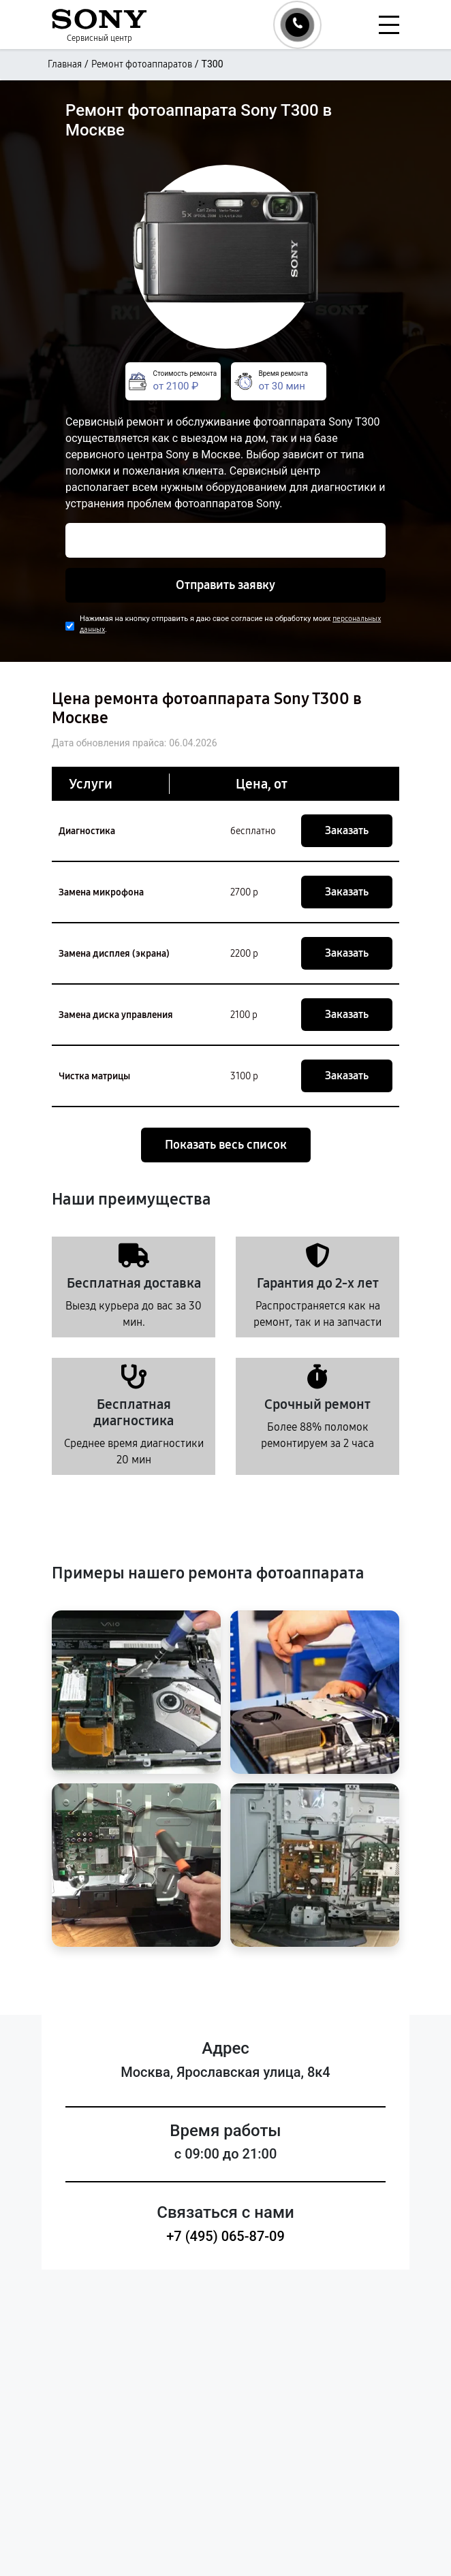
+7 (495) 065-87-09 (225, 2236)
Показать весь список (226, 1144)
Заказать (347, 830)
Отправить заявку (225, 584)
